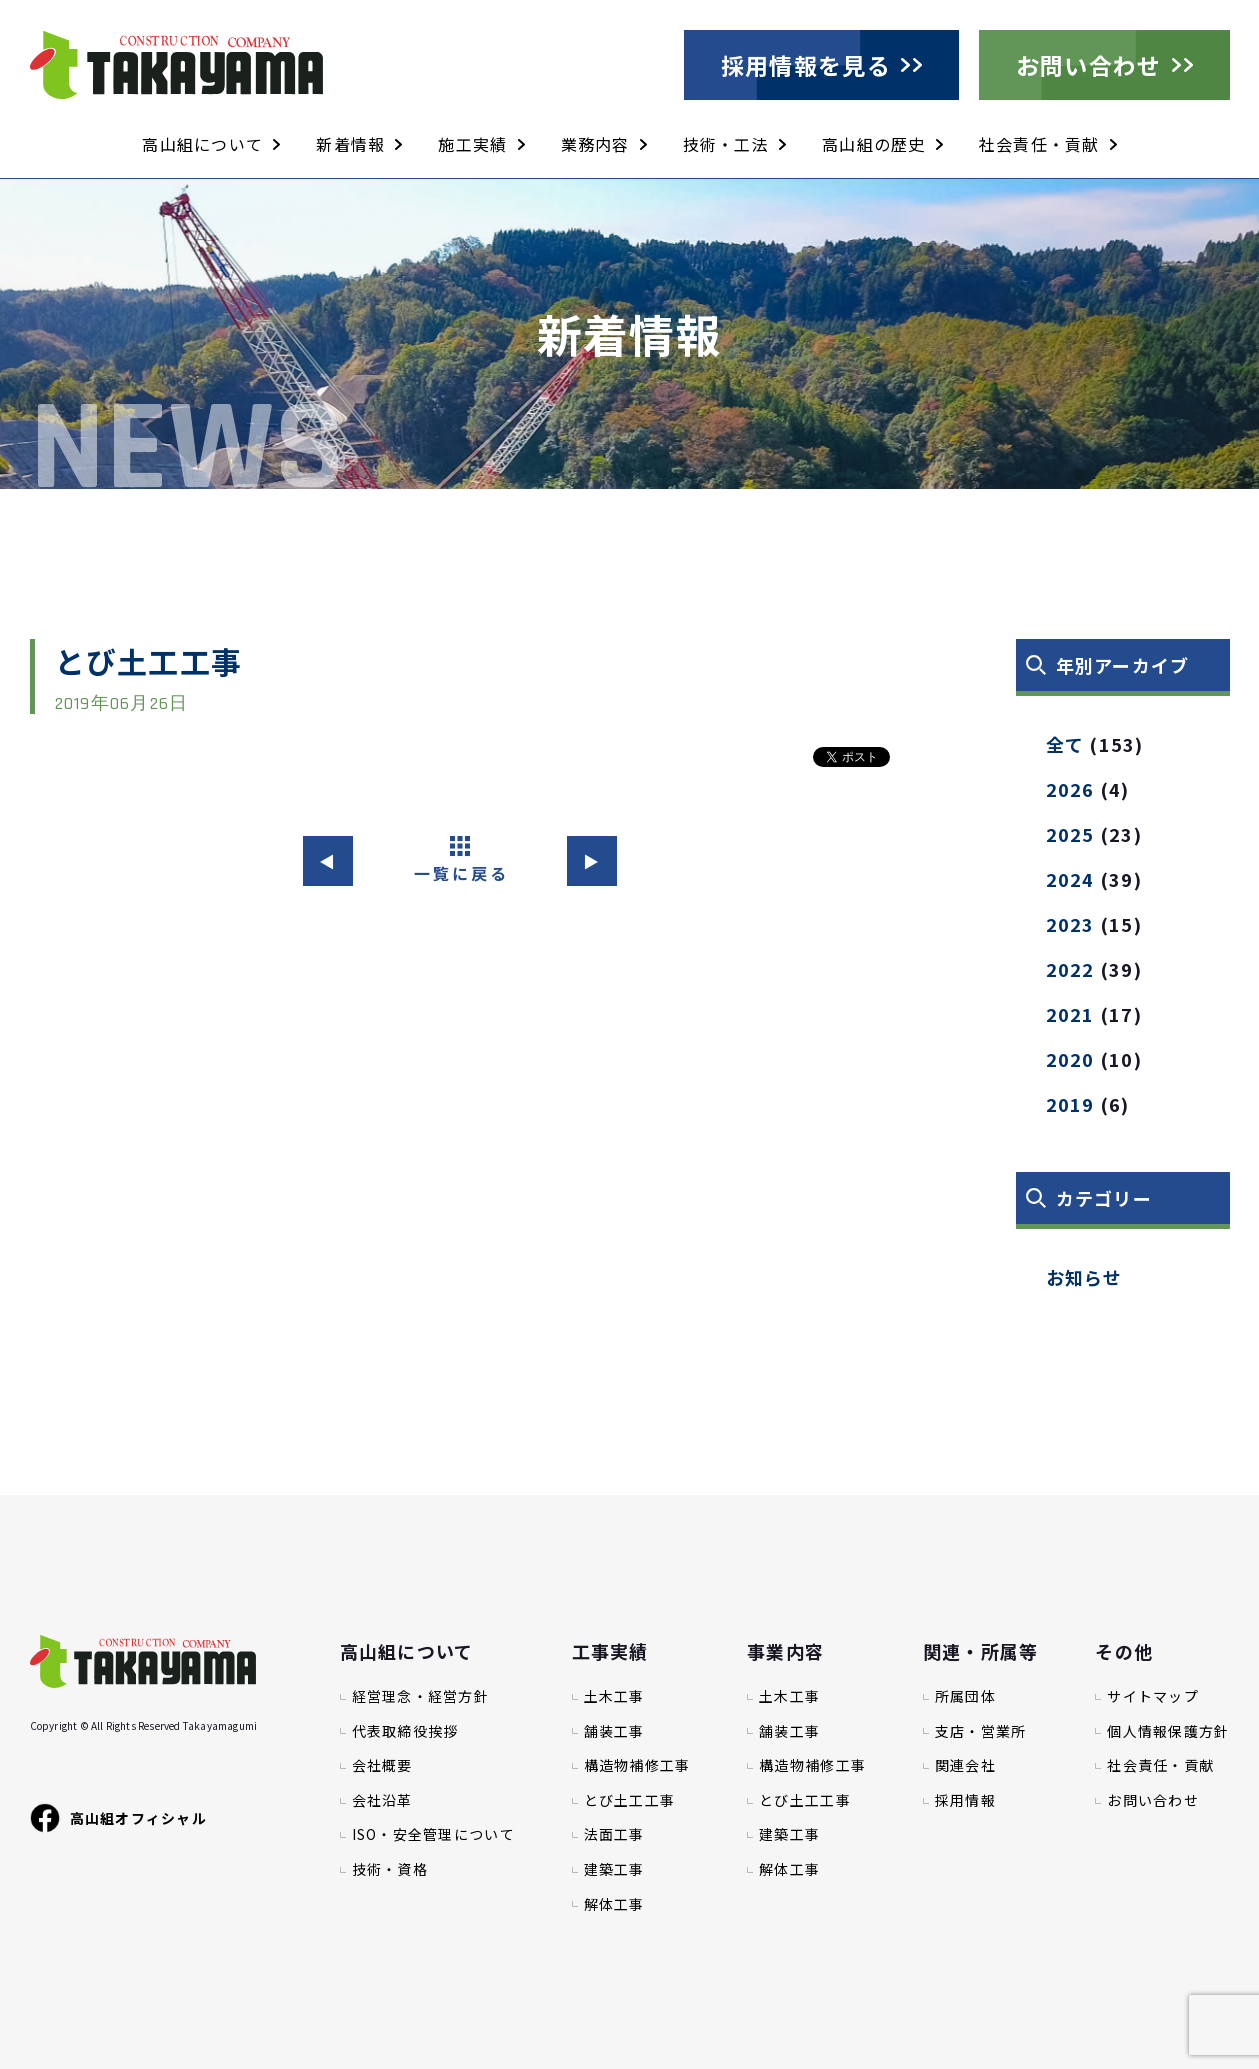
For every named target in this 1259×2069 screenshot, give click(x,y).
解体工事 (614, 1904)
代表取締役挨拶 (405, 1731)
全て (1065, 744)
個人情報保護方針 (1168, 1731)
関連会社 (965, 1765)
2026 (1070, 789)
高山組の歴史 (874, 144)
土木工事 (614, 1696)
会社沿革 (382, 1800)
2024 (1070, 879)
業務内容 (595, 144)
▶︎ (591, 861)
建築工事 (614, 1869)
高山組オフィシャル (119, 1818)
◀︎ (327, 861)
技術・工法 (726, 144)
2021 (1070, 1014)
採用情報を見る (806, 65)
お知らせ (1084, 1277)
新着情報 (350, 144)
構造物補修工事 (637, 1765)
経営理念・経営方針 (421, 1696)
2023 (1070, 924)
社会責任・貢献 (1039, 144)
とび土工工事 (630, 1800)
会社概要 (382, 1765)
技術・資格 (390, 1869)
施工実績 (472, 144)
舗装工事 (614, 1731)
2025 (1070, 834)
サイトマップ (1153, 1696)
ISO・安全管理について (433, 1834)
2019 (1070, 1104)
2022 (1070, 969)
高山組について (202, 144)
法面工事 (614, 1834)
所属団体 (965, 1696)
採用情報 (965, 1800)
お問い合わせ (1089, 65)
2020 (1070, 1059)
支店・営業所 (981, 1731)
